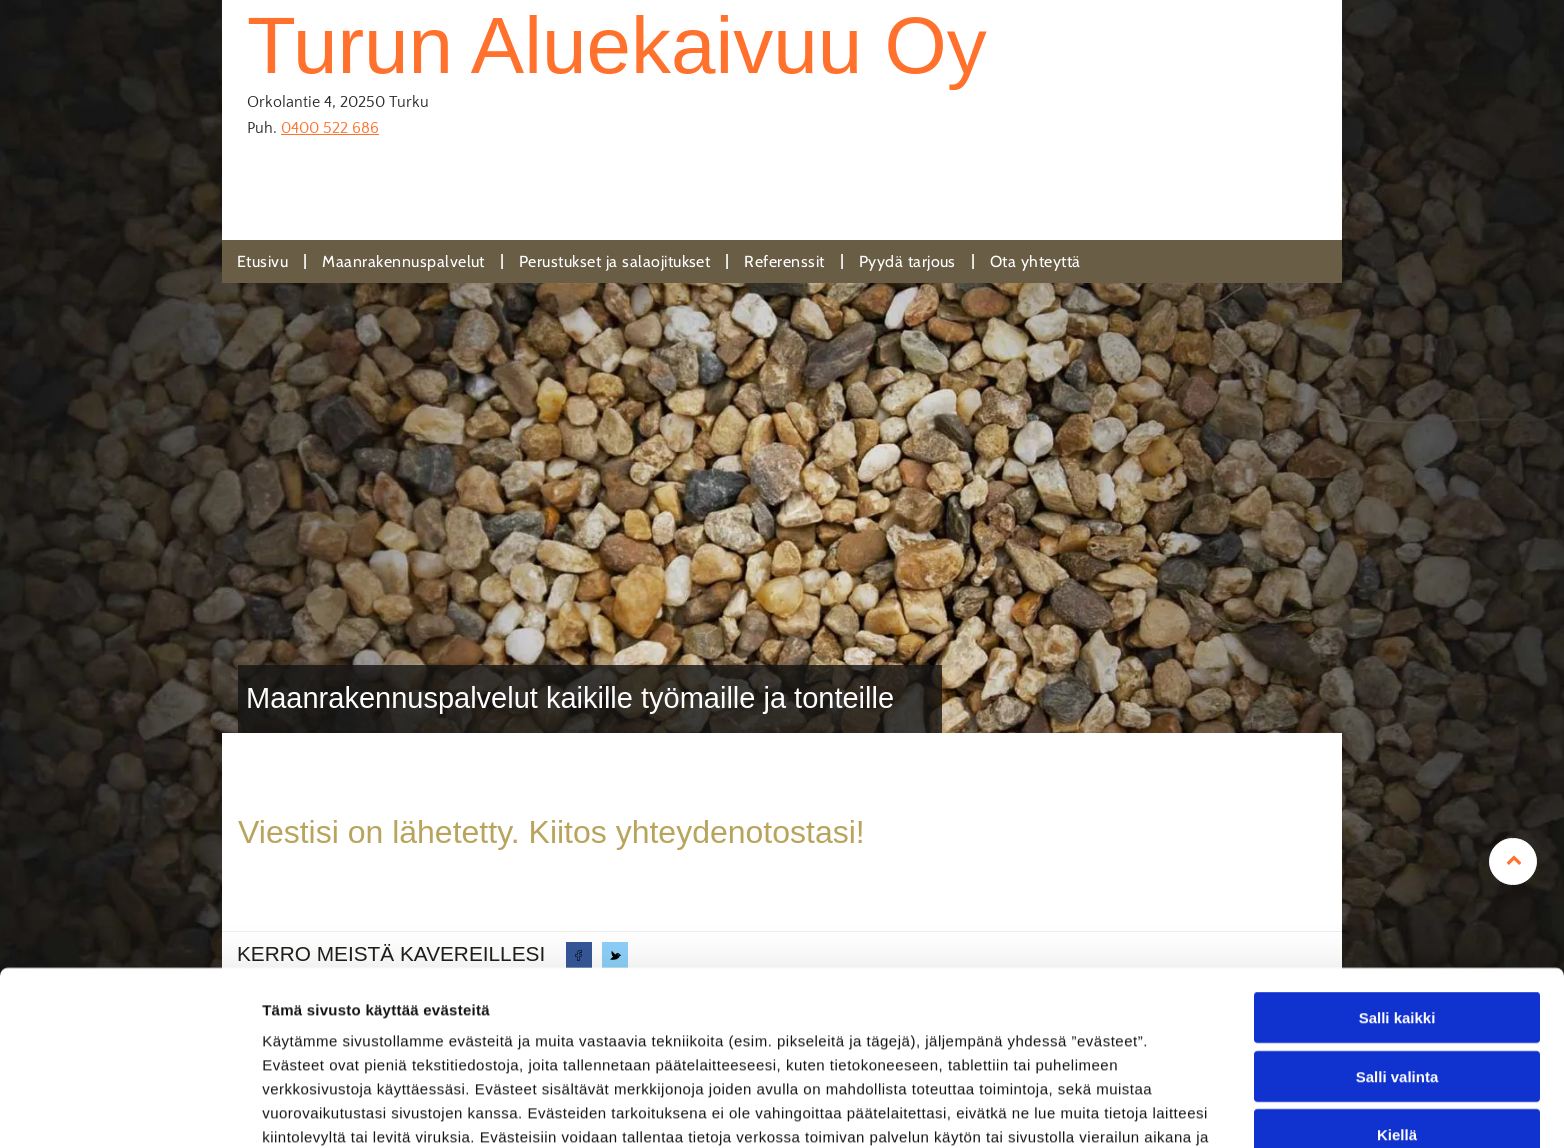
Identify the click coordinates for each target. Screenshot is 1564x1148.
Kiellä (1397, 1017)
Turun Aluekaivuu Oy (617, 45)
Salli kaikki (1397, 900)
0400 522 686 (330, 128)
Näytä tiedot (1069, 1108)
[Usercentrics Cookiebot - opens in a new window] (129, 1109)
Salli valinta (1397, 959)
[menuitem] (264, 261)
